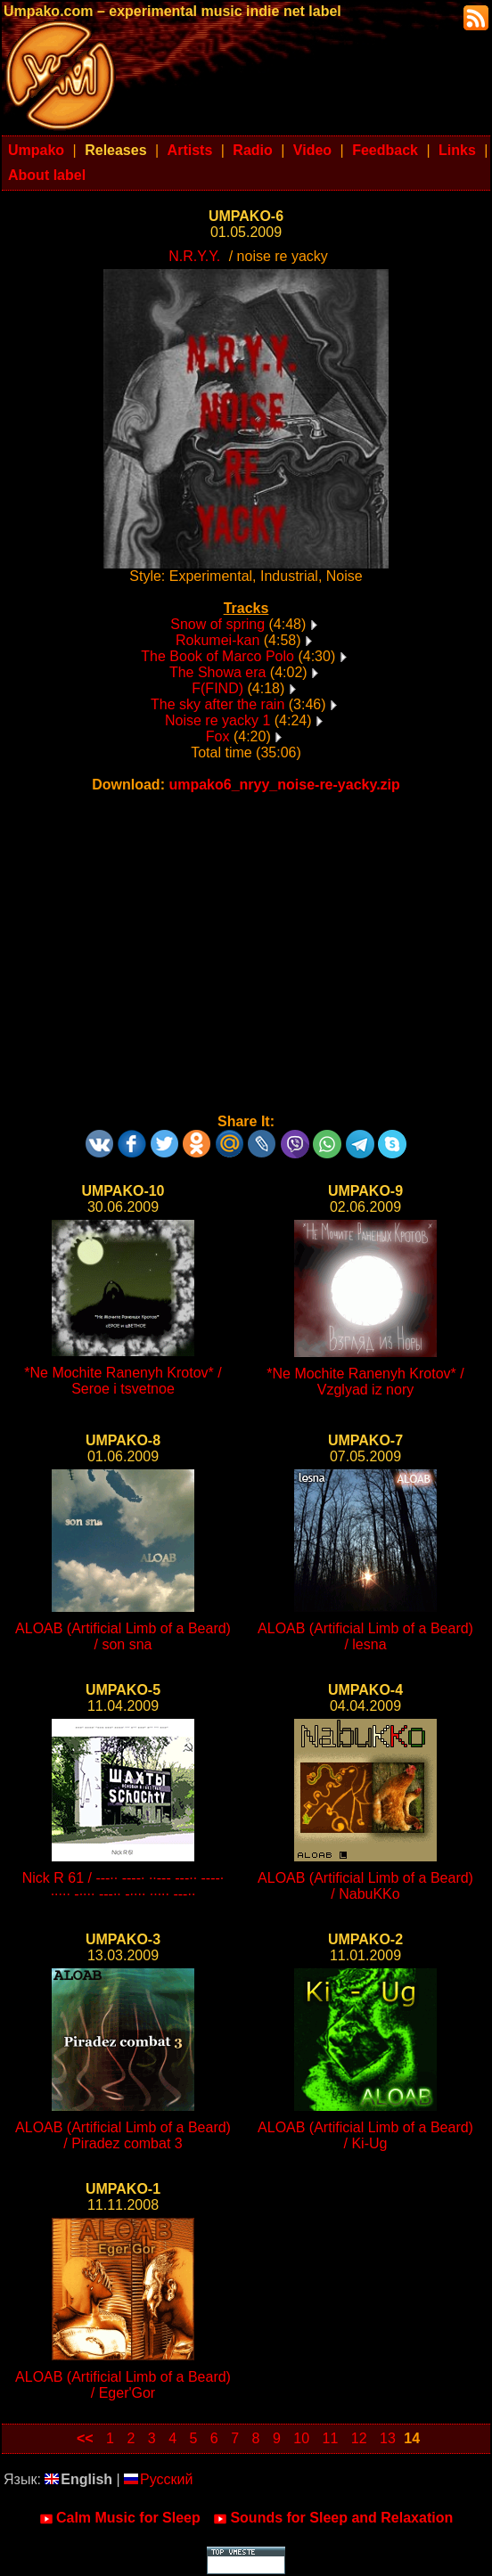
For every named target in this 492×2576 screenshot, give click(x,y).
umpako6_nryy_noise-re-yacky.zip (283, 784)
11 (331, 2438)
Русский (158, 2479)
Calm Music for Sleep (120, 2518)
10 (301, 2438)
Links (457, 150)
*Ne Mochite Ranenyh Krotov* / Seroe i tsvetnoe (122, 1380)
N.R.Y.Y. (194, 256)
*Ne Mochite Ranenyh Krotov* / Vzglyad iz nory (364, 1381)
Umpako (36, 150)
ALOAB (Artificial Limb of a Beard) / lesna (365, 1636)
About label (47, 175)
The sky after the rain (217, 704)
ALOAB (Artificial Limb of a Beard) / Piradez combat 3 (123, 2135)
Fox (218, 736)
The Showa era (217, 672)
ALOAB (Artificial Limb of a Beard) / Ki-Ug (365, 2135)
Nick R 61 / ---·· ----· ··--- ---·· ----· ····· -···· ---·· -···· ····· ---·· (123, 1885)
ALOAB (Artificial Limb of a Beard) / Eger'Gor (123, 2384)
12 (359, 2438)
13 (388, 2438)
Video (312, 150)
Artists (190, 150)
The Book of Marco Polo (217, 656)
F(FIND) (217, 688)
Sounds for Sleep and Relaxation (333, 2518)
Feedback (385, 150)
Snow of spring (217, 624)
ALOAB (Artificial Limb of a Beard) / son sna (123, 1636)
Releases (115, 150)
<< (85, 2438)
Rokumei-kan (217, 640)
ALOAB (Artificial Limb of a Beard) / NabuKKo (365, 1885)
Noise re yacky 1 (217, 720)
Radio (252, 150)
